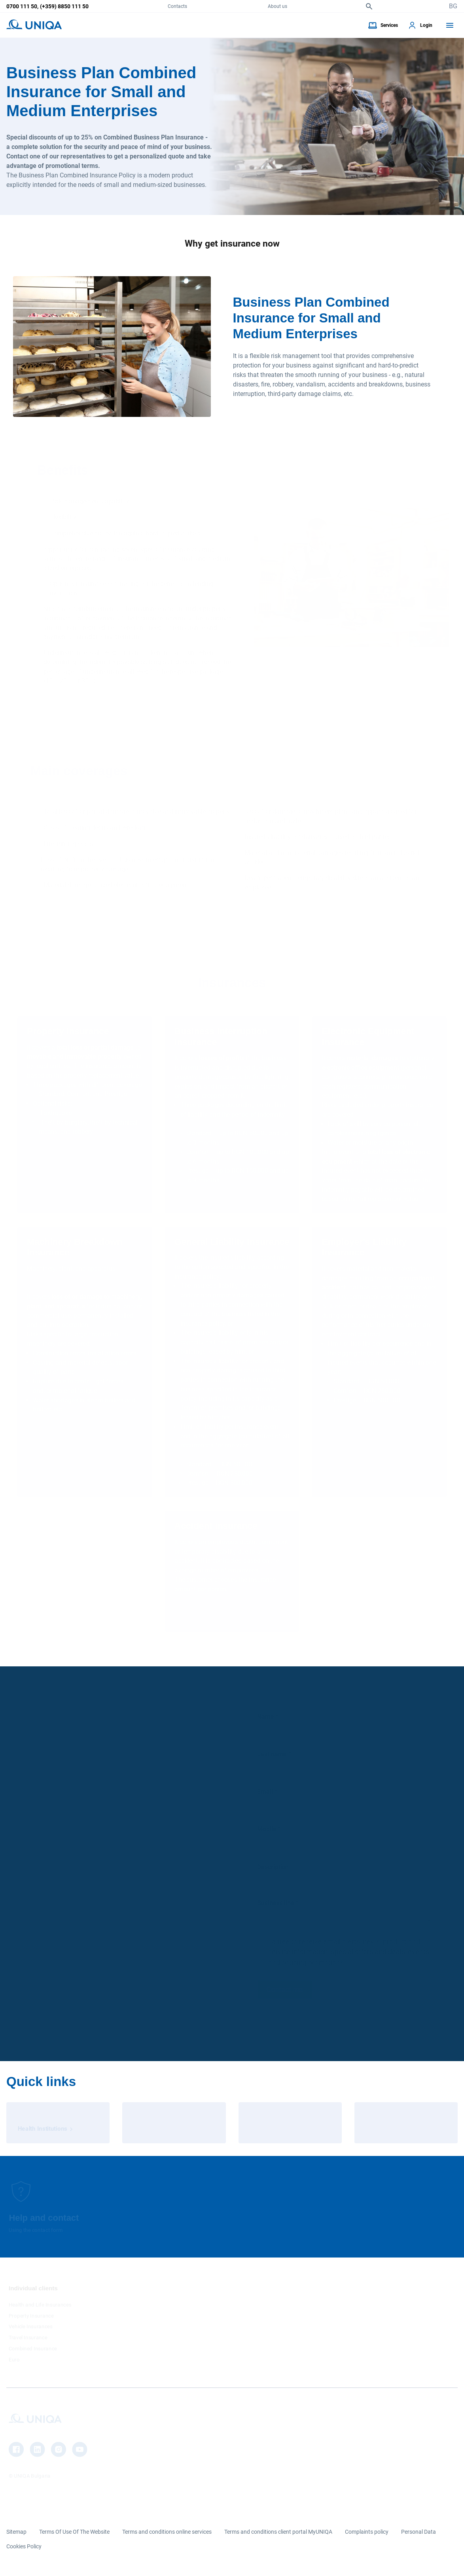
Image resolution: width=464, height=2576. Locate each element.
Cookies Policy (24, 2546)
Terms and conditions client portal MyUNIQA (278, 2532)
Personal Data (418, 2532)
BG (453, 6)
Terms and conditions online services (167, 2532)
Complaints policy (366, 2532)
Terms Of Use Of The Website (74, 2532)
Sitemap (16, 2532)
